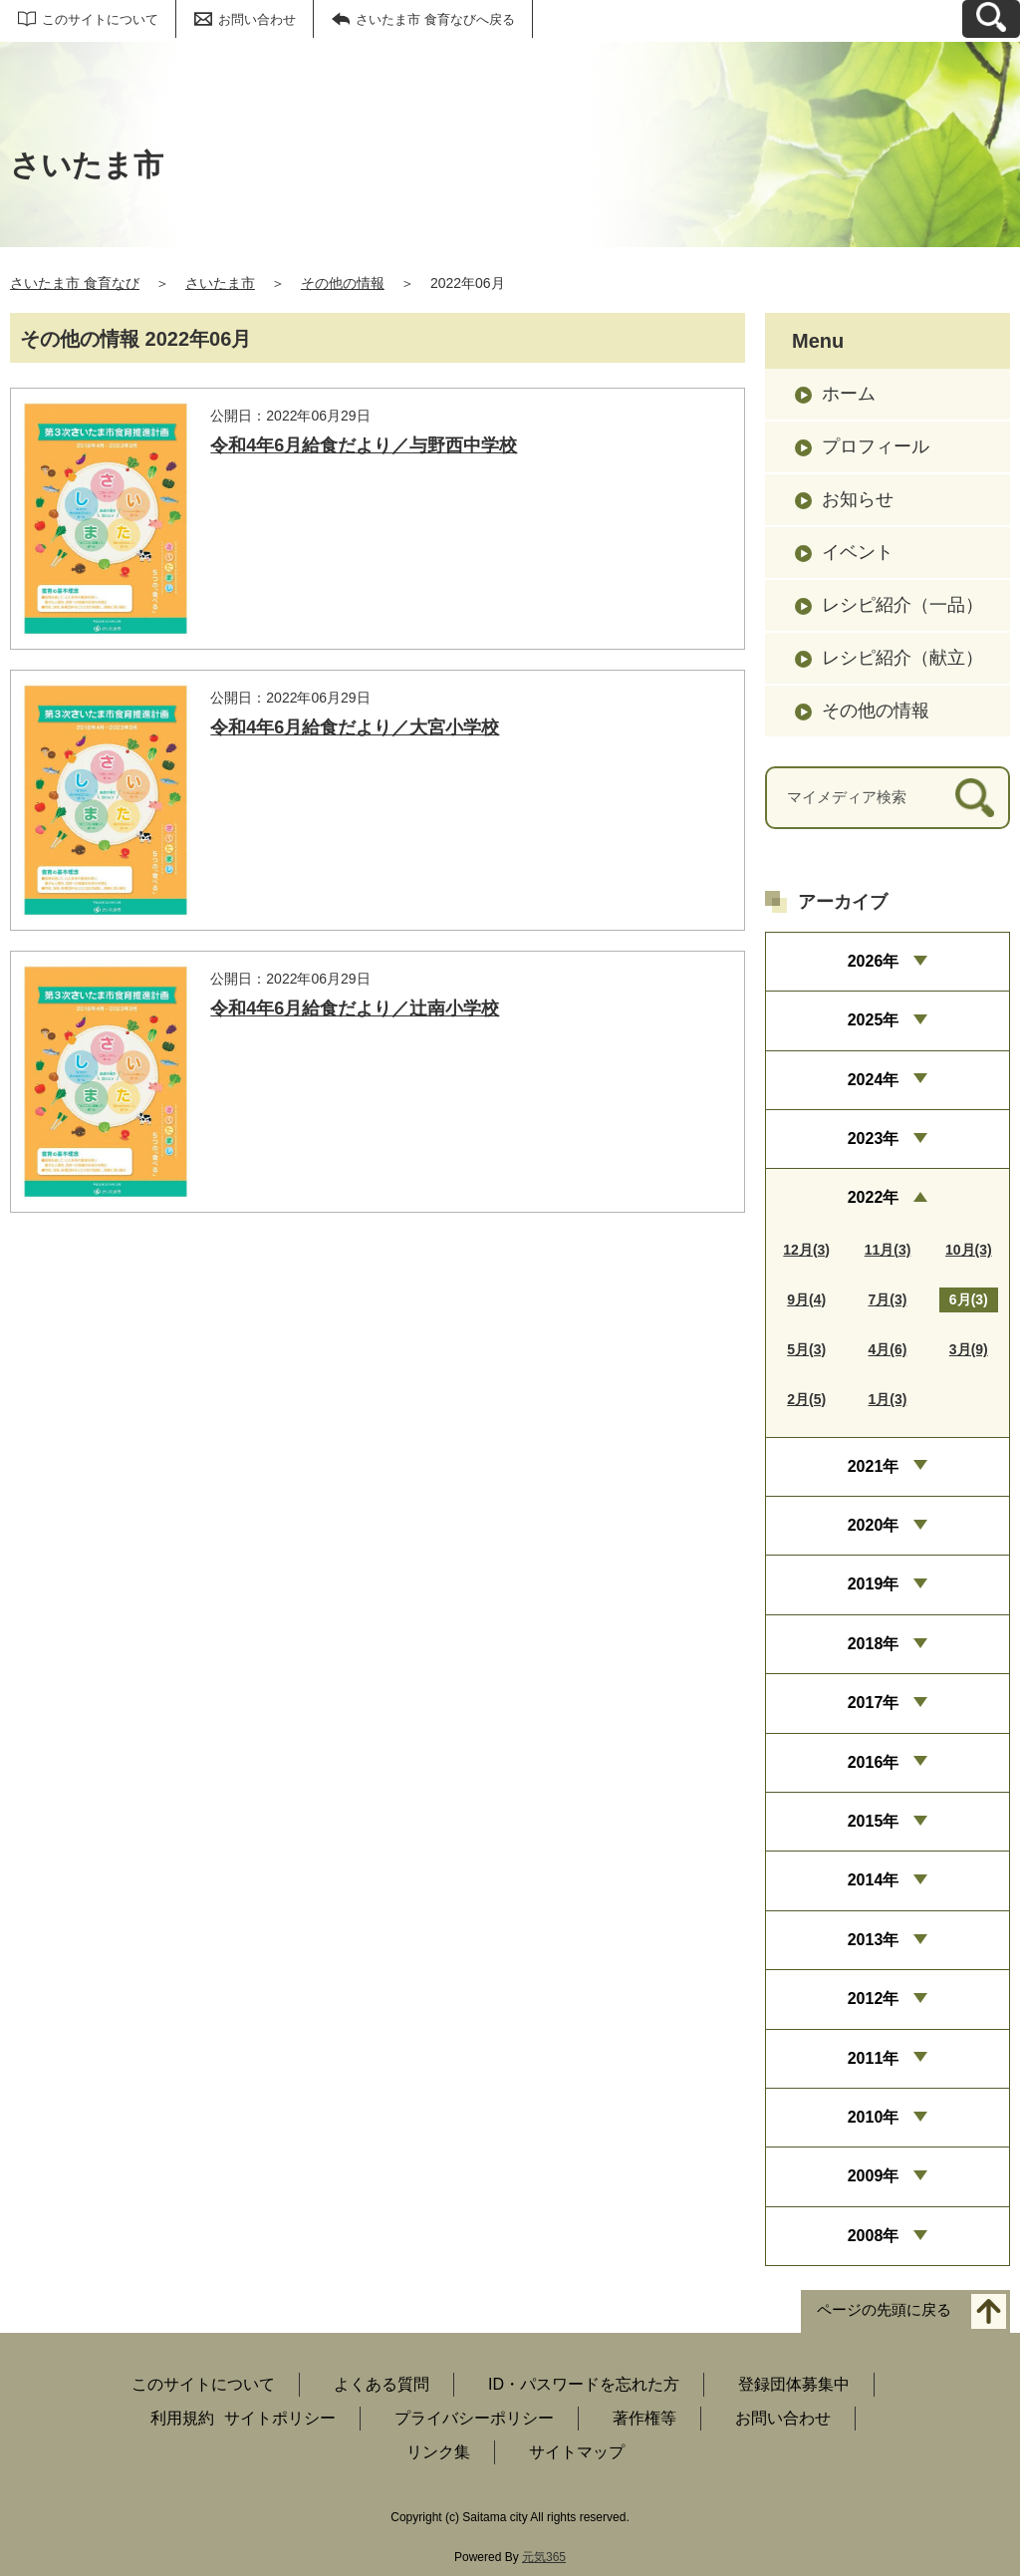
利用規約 (182, 2418)
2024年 (873, 1079)
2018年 (873, 1643)
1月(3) (888, 1399)
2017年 (873, 1702)
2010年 (873, 2117)
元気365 (544, 2557)
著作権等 (644, 2418)
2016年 (873, 1762)
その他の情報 (342, 283)
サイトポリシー (280, 2418)
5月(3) (806, 1349)
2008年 (873, 2235)
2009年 (873, 2175)
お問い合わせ (257, 19)
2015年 (873, 1821)
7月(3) (888, 1299)
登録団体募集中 (794, 2384)
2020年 (873, 1525)
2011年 (873, 2058)
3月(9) (968, 1349)
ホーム (849, 394)
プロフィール (875, 446)
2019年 (873, 1583)
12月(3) (806, 1250)
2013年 (873, 1939)
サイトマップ (577, 2451)
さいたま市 (220, 283)
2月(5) (806, 1399)
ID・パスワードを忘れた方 (583, 2384)
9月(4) (806, 1299)
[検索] (974, 797)
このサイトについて (100, 19)
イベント (857, 552)
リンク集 (438, 2451)
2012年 (873, 1998)
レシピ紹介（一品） (902, 605)
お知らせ (857, 499)
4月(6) (888, 1349)
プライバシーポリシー (474, 2418)
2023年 (873, 1138)
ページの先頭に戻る (884, 2310)
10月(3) (968, 1250)
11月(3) (888, 1250)
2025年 (873, 1019)
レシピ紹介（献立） (902, 658)
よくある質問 (381, 2384)
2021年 (873, 1466)
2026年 (873, 961)
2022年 (873, 1197)
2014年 (873, 1879)
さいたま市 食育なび (74, 283)
